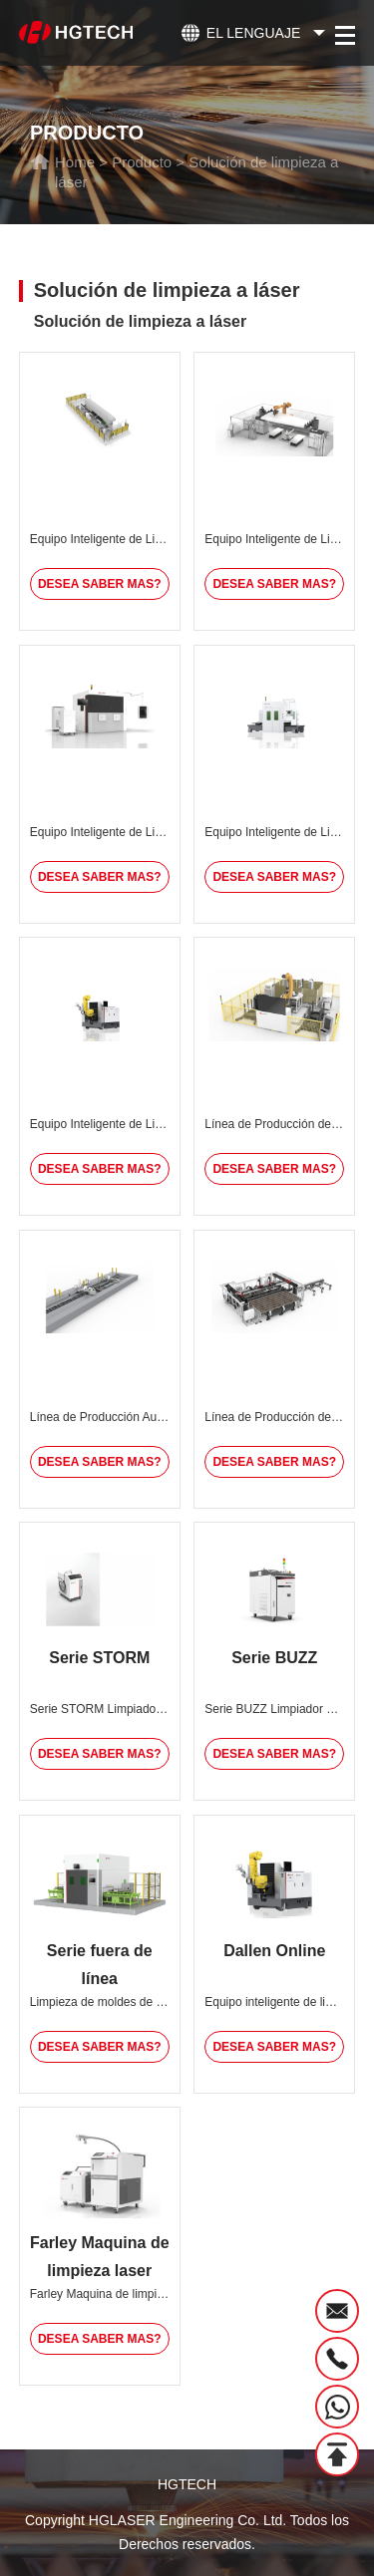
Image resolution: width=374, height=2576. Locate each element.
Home (75, 161)
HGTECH (187, 2484)
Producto (142, 161)
